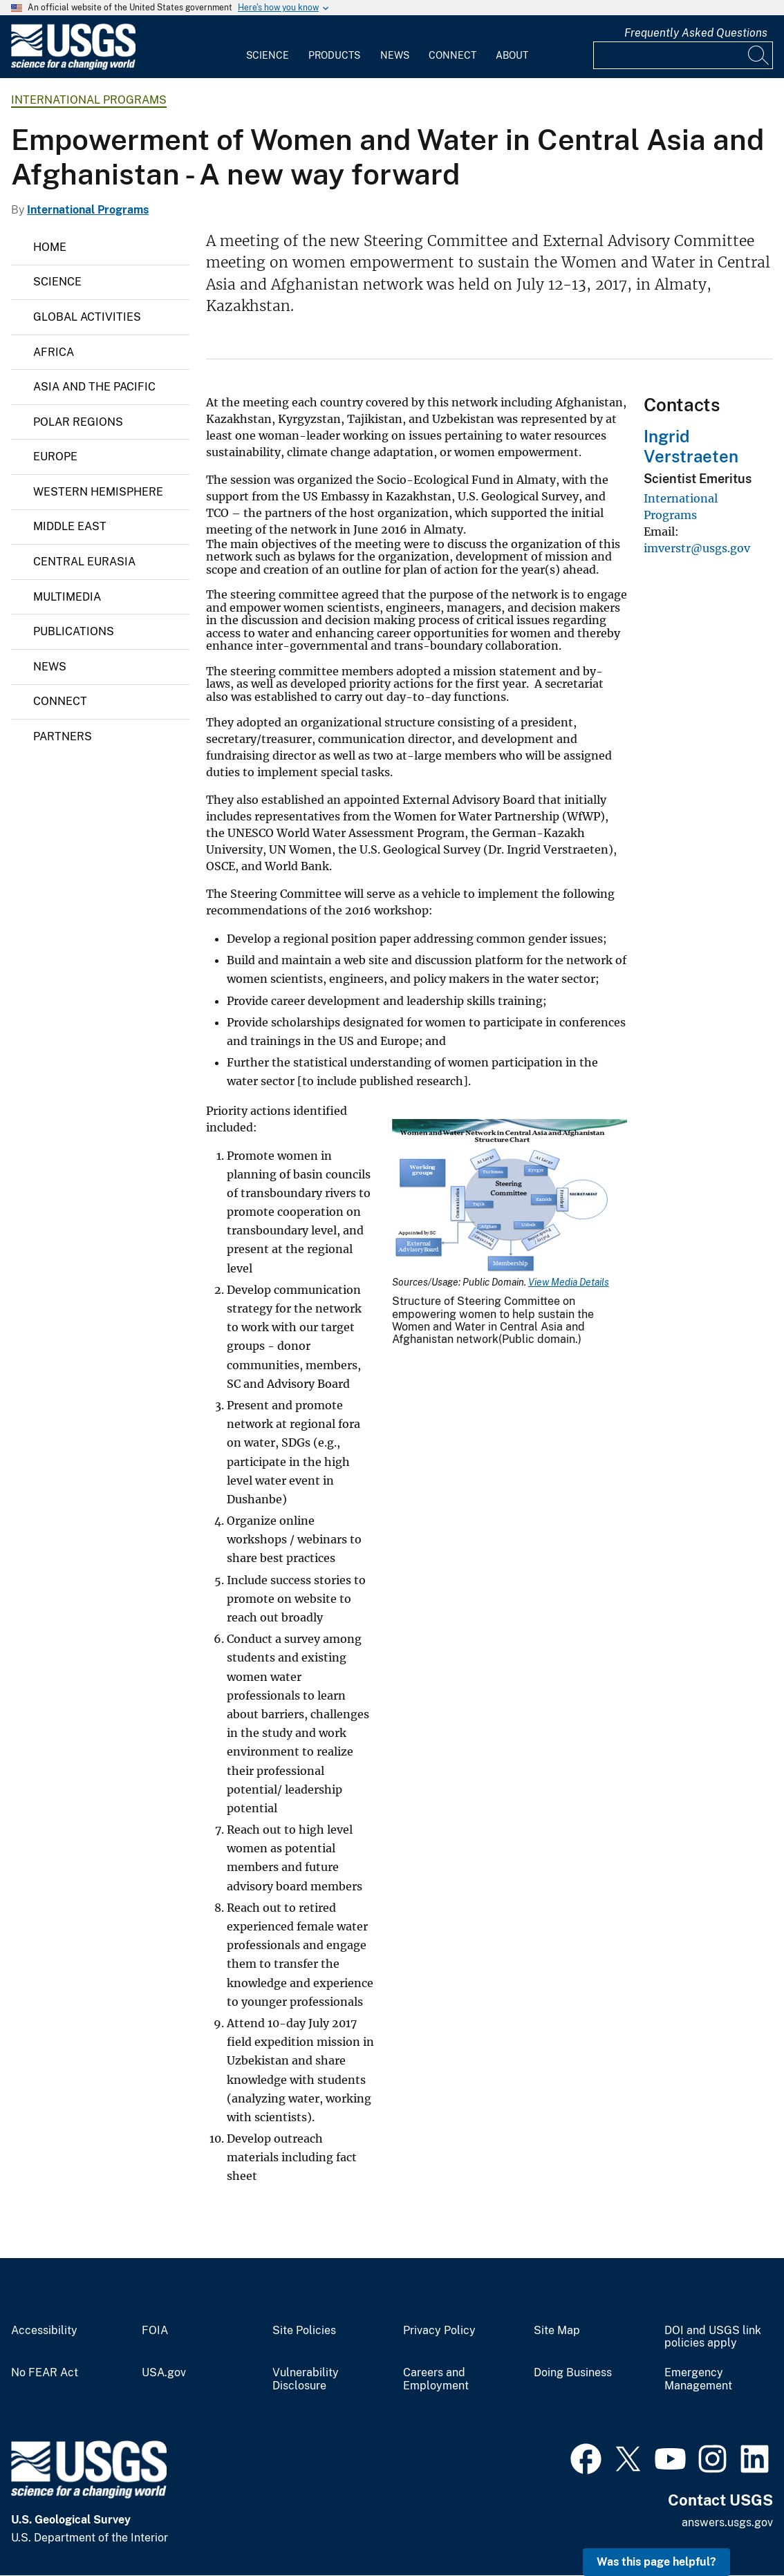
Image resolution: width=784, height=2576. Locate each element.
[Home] (73, 66)
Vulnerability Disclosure (305, 2379)
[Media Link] (509, 1198)
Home (49, 247)
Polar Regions (78, 422)
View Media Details (568, 1282)
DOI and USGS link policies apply (712, 2337)
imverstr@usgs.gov (697, 548)
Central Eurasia (84, 561)
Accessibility (44, 2330)
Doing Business (573, 2373)
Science (267, 55)
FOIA (155, 2330)
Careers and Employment (436, 2379)
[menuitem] (267, 46)
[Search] (759, 55)
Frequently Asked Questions (695, 32)
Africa (53, 352)
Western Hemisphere (98, 491)
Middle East (69, 526)
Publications (73, 631)
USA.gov (164, 2373)
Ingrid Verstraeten (691, 446)
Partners (62, 736)
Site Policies (304, 2330)
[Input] (683, 55)
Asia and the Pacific (94, 386)
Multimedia (67, 596)
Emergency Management (698, 2379)
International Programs (89, 99)
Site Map (557, 2330)
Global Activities (87, 316)
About (512, 55)
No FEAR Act (44, 2373)
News (394, 55)
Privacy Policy (439, 2330)
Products (334, 55)
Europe (55, 456)
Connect (452, 55)
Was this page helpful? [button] (656, 2561)
